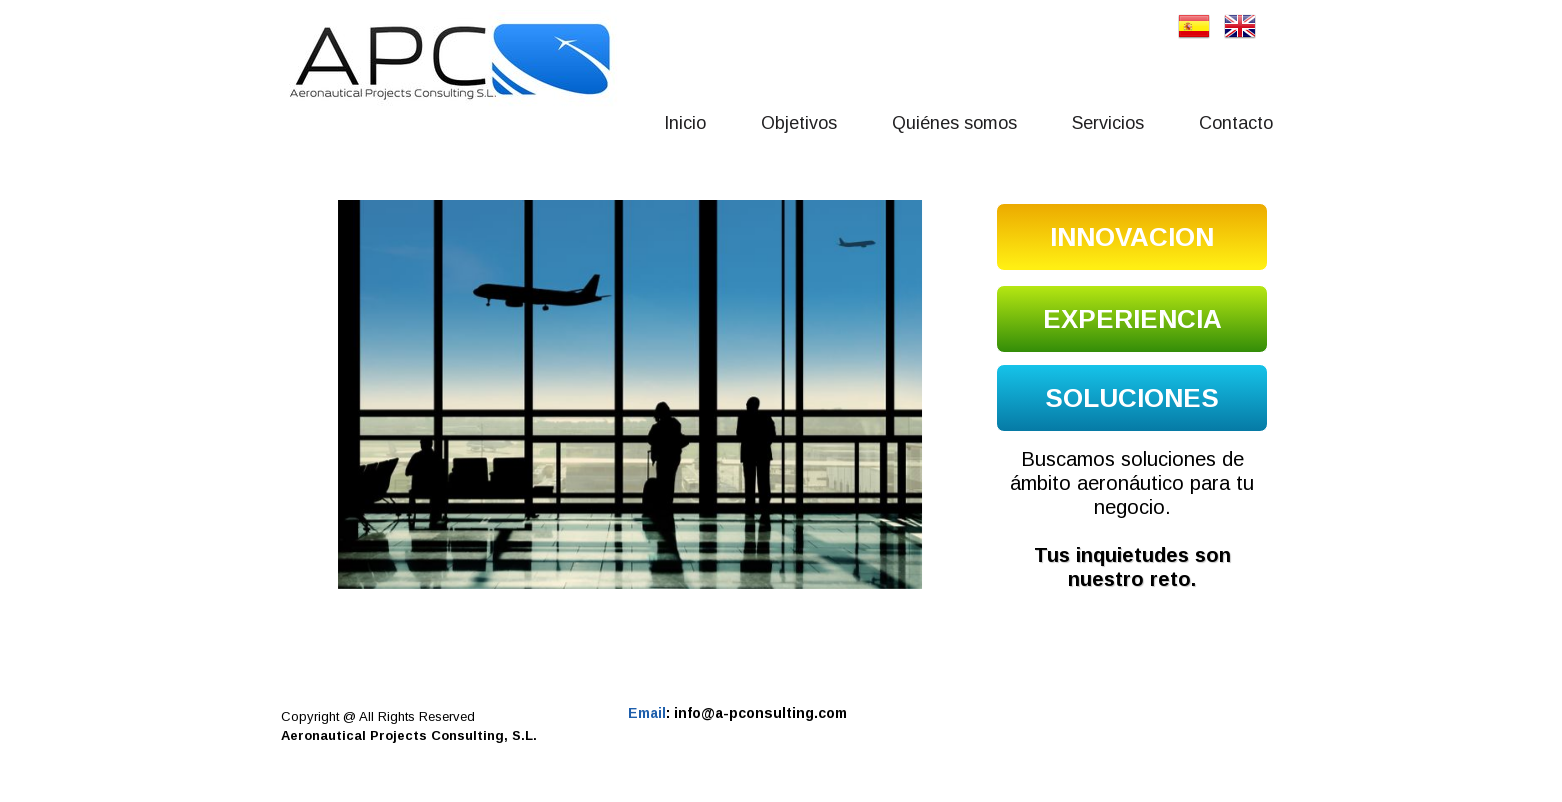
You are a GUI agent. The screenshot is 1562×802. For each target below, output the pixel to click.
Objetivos (799, 123)
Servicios (1108, 123)
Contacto (1236, 123)
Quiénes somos (954, 123)
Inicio (685, 123)
